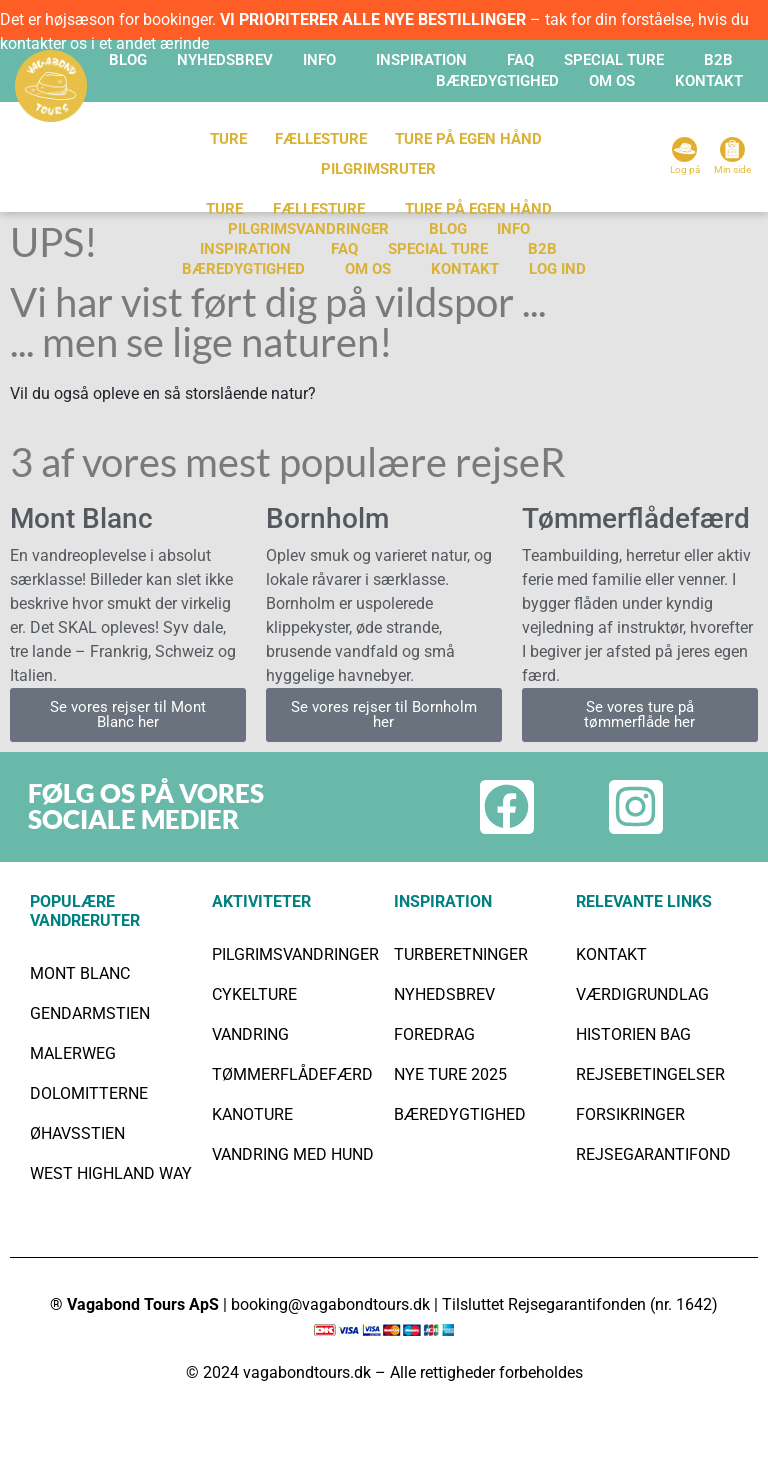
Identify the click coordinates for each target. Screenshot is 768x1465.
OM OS (612, 81)
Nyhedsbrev (225, 60)
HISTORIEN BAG (633, 1034)
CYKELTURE (254, 994)
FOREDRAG (434, 1034)
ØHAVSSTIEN (77, 1133)
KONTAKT (709, 81)
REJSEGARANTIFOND (653, 1154)
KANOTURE (252, 1114)
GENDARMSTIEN (90, 1013)
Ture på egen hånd (478, 209)
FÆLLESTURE (321, 139)
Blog (128, 60)
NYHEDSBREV (444, 994)
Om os (368, 269)
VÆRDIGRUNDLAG (642, 994)
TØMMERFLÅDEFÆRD (292, 1074)
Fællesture (319, 209)
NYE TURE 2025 (450, 1074)
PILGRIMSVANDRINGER (308, 229)
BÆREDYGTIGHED (497, 81)
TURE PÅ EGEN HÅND (468, 139)
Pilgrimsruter (378, 169)
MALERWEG (73, 1053)
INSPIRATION (421, 60)
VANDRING (250, 1034)
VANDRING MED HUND (293, 1154)
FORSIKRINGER (630, 1114)
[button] (324, 60)
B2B (718, 60)
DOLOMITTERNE (89, 1093)
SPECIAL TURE (614, 60)
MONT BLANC (80, 973)
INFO (319, 60)
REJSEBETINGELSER (650, 1074)
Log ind (557, 269)
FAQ (520, 60)
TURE (228, 139)
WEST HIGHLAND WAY (111, 1173)
